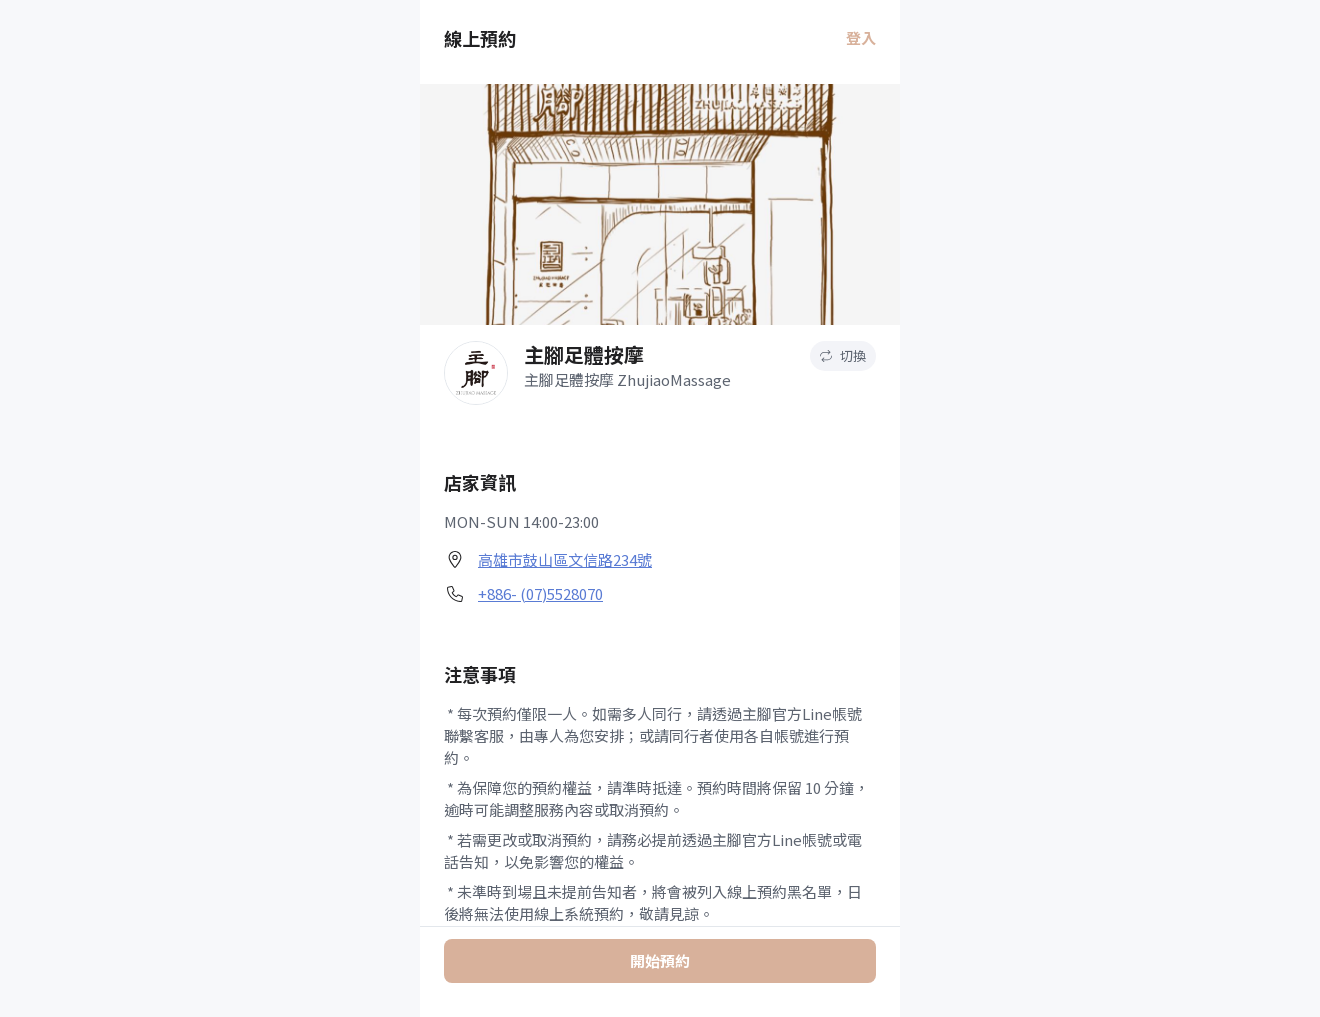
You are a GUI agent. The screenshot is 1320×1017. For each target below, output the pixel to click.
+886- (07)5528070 (540, 593)
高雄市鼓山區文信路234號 (565, 559)
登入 (861, 37)
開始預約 (660, 960)
